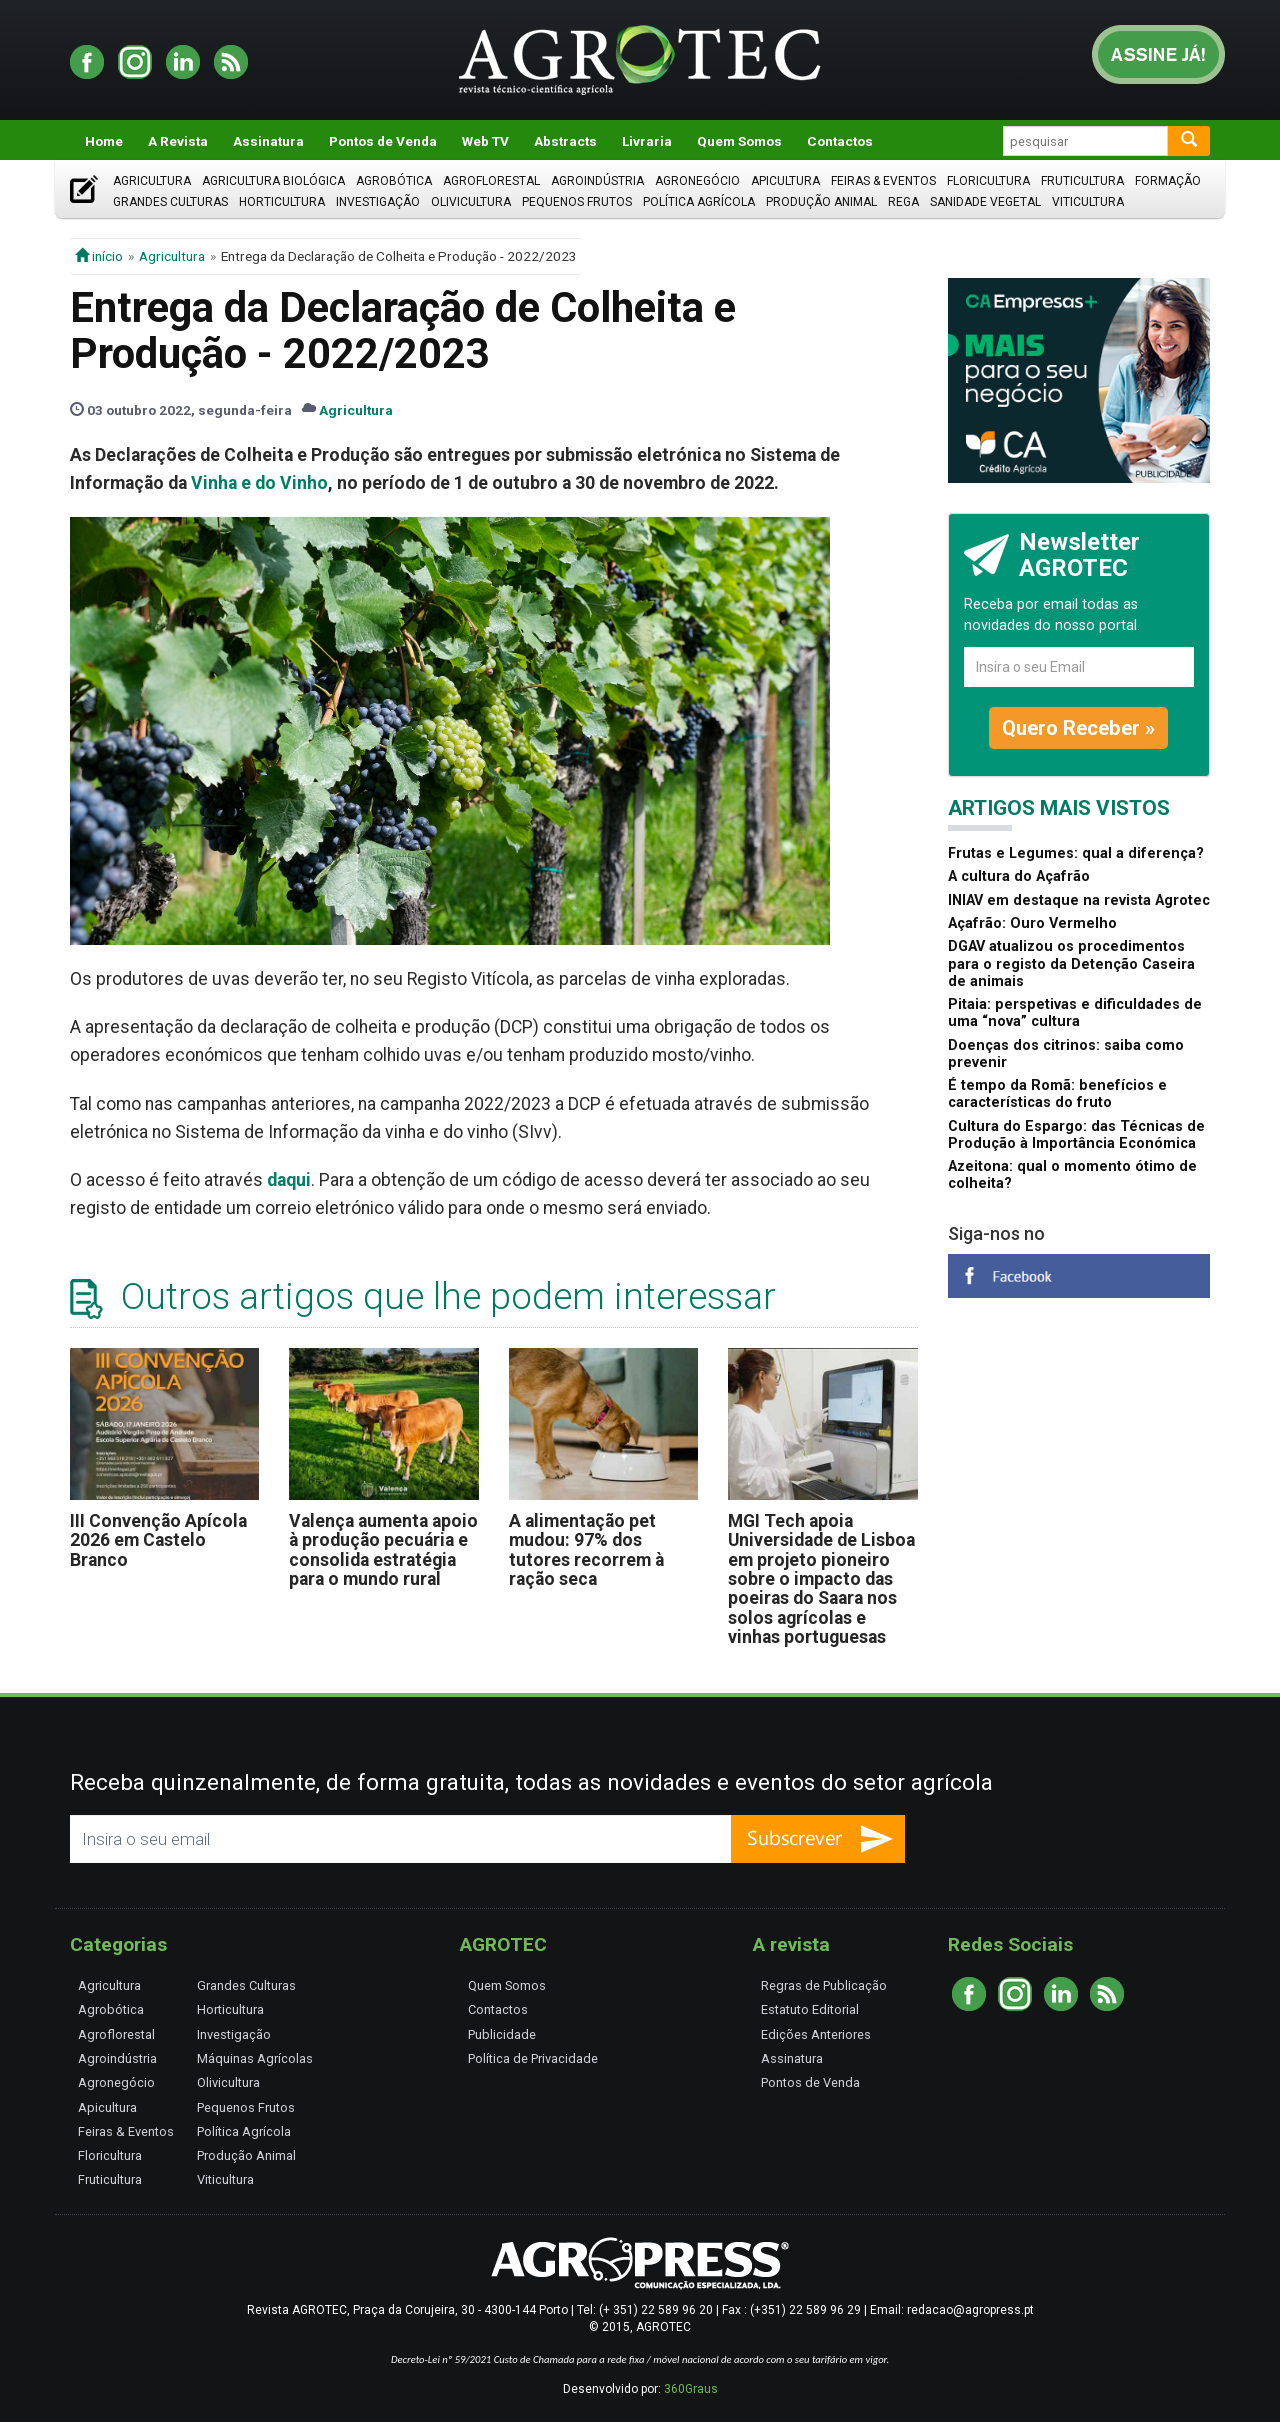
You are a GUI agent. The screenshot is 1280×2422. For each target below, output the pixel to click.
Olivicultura (471, 202)
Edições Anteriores (816, 2034)
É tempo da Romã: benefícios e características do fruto (1057, 1094)
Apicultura (785, 181)
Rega (903, 202)
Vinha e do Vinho (259, 483)
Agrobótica (394, 181)
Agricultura (152, 181)
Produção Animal (821, 202)
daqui (289, 1180)
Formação (1168, 181)
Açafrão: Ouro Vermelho (1032, 923)
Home (104, 141)
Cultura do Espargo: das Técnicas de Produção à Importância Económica (1076, 1135)
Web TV (485, 141)
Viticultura (1088, 202)
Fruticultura (1082, 181)
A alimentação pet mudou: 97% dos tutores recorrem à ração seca (586, 1550)
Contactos (840, 141)
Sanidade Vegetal (985, 202)
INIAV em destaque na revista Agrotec (1079, 900)
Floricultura (988, 181)
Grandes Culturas (170, 202)
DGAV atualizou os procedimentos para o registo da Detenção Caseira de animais (1071, 964)
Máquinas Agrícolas (255, 2058)
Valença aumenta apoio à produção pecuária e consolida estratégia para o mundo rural (383, 1550)
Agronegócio (697, 181)
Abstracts (565, 141)
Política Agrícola (699, 202)
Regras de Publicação (824, 1985)
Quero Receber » (1078, 728)
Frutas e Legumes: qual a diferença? (1076, 853)
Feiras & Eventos (883, 181)
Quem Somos (739, 141)
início (99, 256)
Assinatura (268, 141)
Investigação (378, 202)
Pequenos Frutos (577, 202)
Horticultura (282, 202)
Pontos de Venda (383, 141)
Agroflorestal (491, 181)
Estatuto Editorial (810, 2009)
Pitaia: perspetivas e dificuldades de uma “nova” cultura (1075, 1013)
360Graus (691, 2389)
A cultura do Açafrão (1019, 876)
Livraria (647, 141)
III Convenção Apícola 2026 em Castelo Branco (158, 1540)
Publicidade (502, 2034)
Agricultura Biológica (273, 181)
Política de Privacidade (533, 2058)
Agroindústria (597, 181)
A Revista (178, 141)
